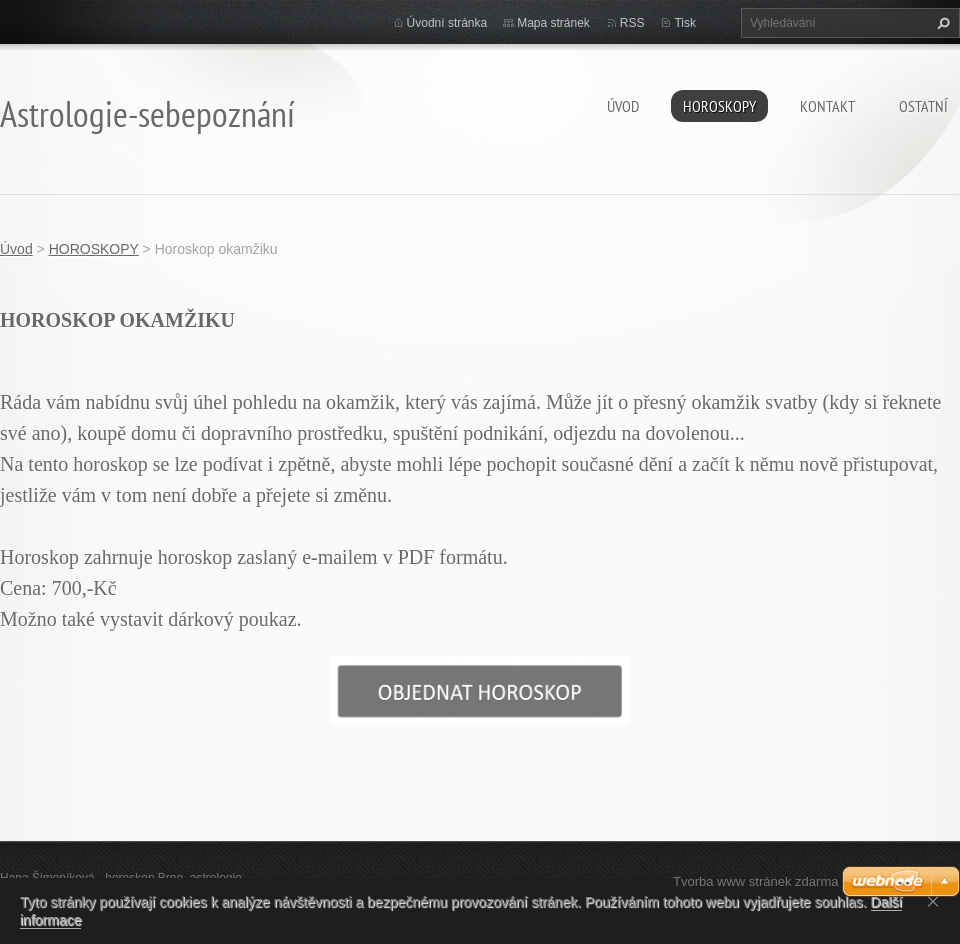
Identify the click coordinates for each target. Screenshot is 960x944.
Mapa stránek (553, 23)
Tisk (685, 23)
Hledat (941, 23)
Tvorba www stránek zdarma (755, 881)
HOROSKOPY (719, 106)
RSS (632, 23)
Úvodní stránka (447, 23)
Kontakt (827, 106)
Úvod (623, 106)
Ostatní (923, 106)
